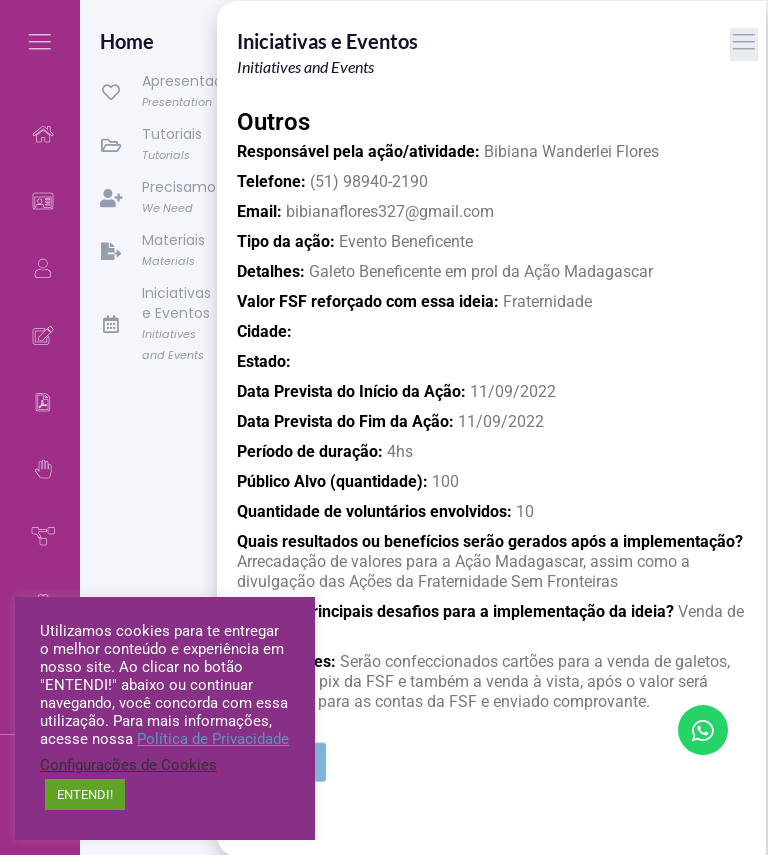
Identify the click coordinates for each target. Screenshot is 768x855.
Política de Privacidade (213, 739)
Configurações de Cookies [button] (128, 765)
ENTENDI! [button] (85, 794)
